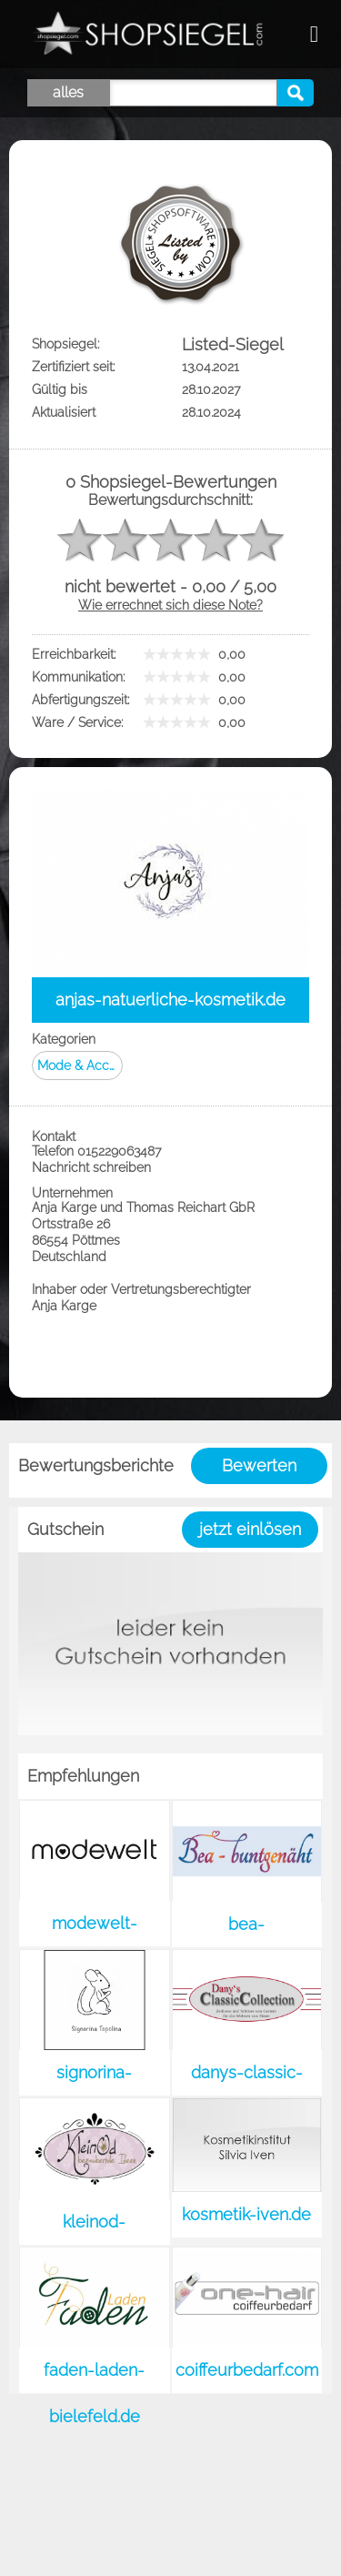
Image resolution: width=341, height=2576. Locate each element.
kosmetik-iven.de (246, 2214)
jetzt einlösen (250, 1529)
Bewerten (259, 1465)
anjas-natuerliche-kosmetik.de (170, 999)
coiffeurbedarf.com (247, 2369)
